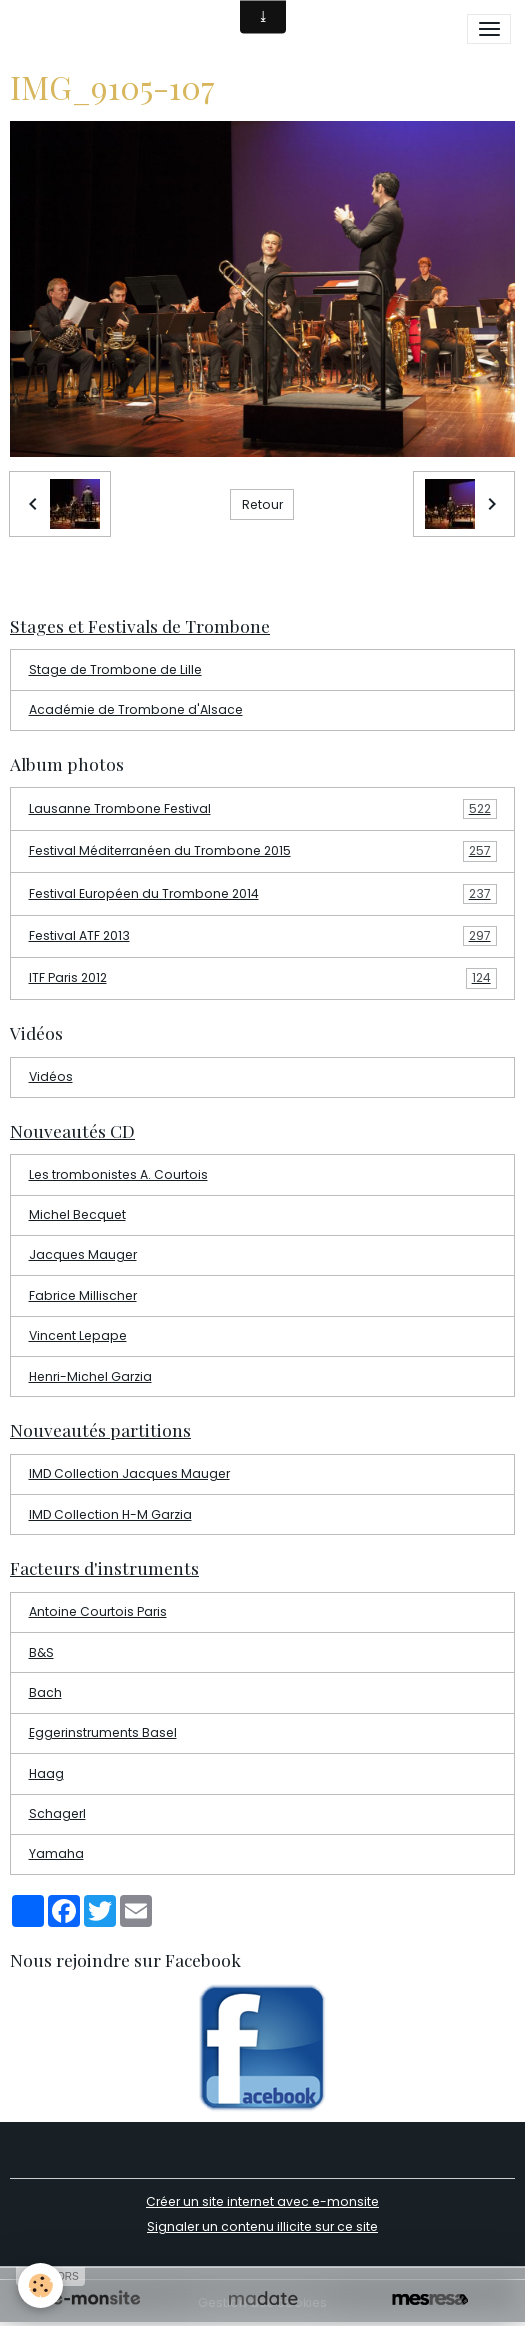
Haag (46, 1773)
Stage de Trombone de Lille (115, 669)
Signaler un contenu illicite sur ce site (262, 2226)
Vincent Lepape (78, 1335)
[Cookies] (40, 2285)
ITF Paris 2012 (263, 978)
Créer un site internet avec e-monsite (262, 2201)
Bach (45, 1692)
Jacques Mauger (83, 1254)
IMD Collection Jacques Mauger (129, 1473)
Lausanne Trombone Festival (263, 809)
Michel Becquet (77, 1214)
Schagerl (57, 1813)
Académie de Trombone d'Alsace (136, 709)
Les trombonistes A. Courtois (118, 1174)
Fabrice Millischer (83, 1295)
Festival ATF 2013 (263, 936)
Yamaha (56, 1853)
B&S (41, 1652)
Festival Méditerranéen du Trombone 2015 (263, 851)
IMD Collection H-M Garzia (110, 1514)
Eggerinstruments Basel (103, 1732)
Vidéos (51, 1076)
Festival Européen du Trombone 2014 (263, 894)
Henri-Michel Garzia (90, 1376)
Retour (262, 504)
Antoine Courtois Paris (98, 1611)
